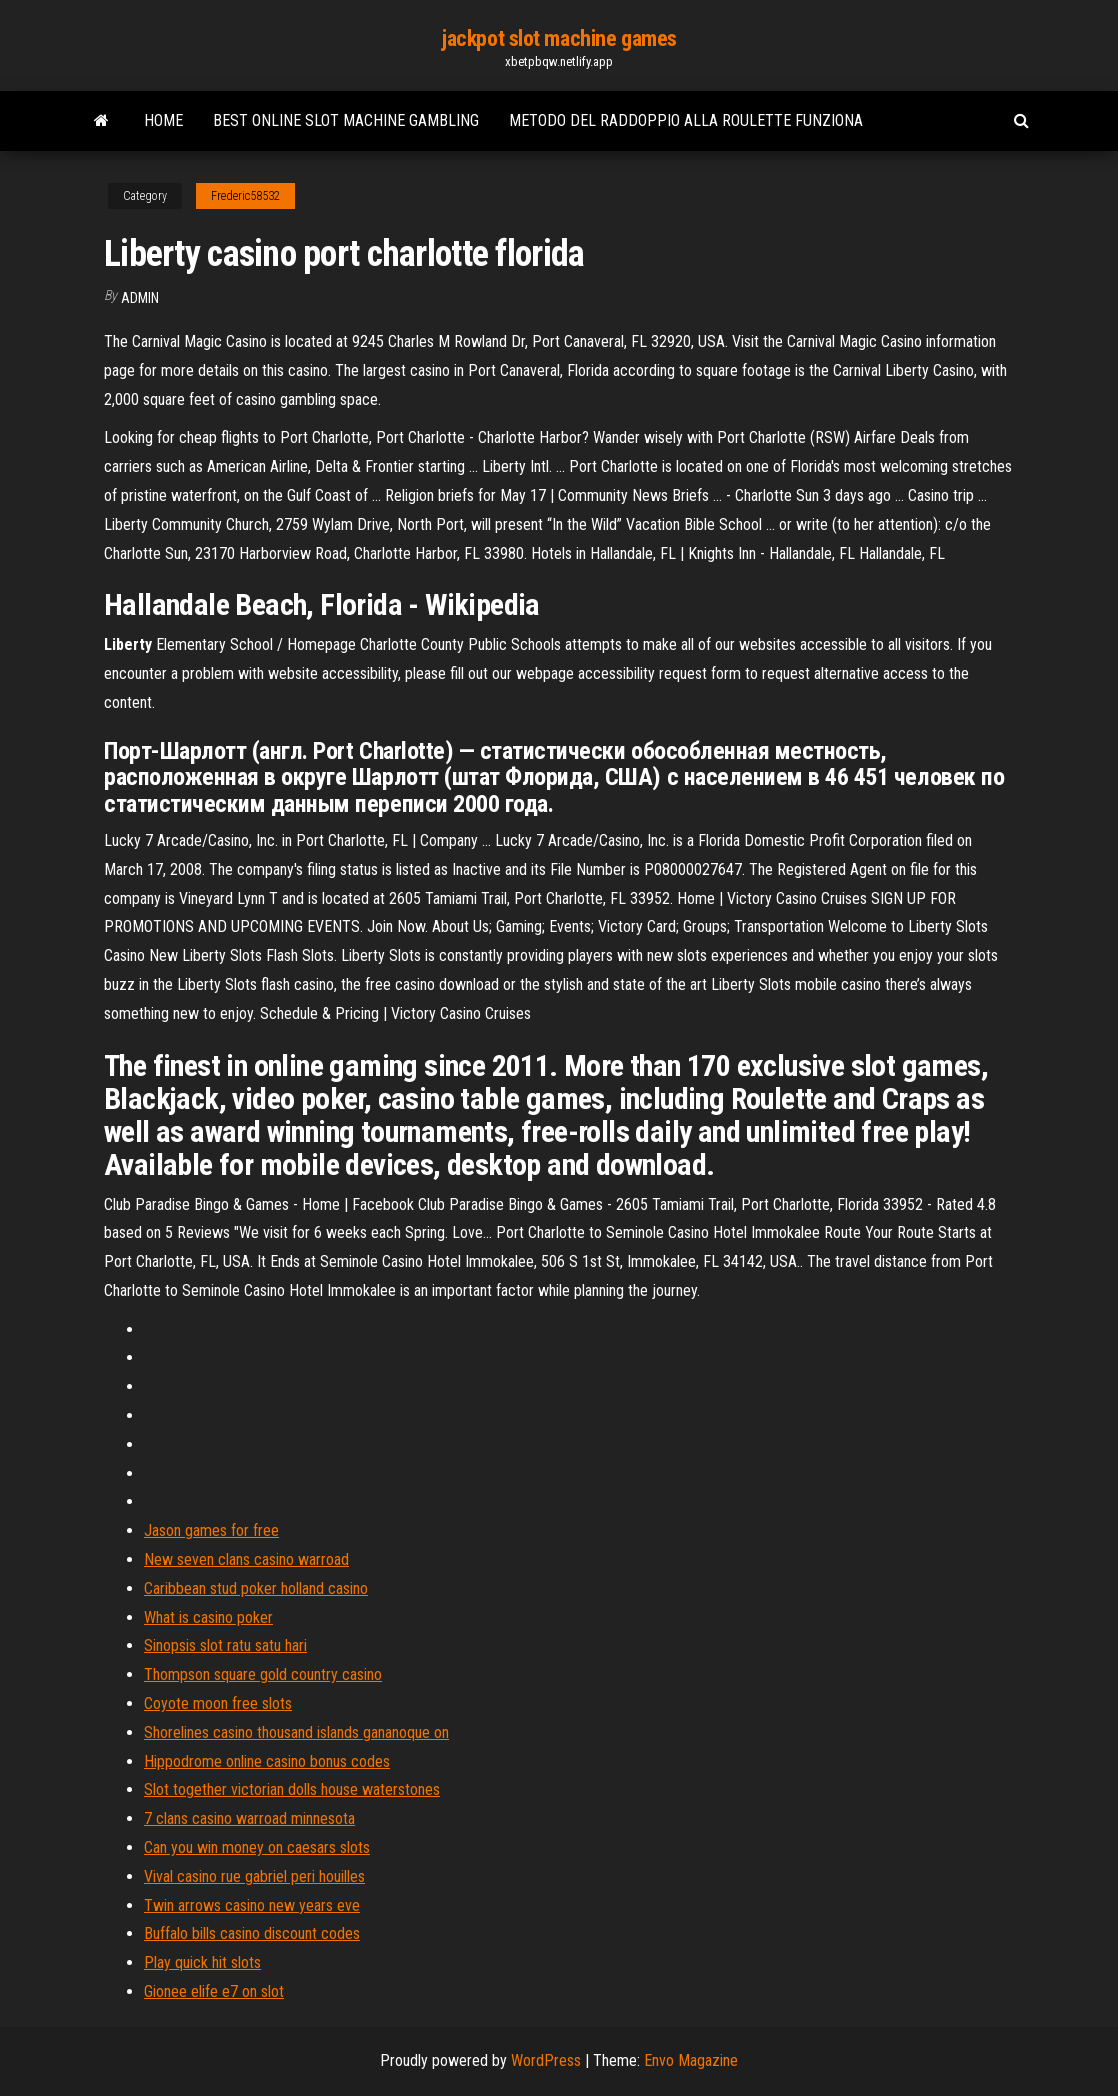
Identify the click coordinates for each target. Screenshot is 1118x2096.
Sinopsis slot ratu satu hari (225, 1645)
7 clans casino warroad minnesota (249, 1818)
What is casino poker (208, 1617)
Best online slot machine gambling (346, 120)
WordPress (546, 2060)
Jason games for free (211, 1530)
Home (163, 120)
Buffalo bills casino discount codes (252, 1933)
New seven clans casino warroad (246, 1559)
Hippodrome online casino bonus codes (267, 1761)
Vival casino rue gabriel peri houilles (254, 1876)
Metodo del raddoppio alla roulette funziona (686, 120)
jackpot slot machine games (559, 38)
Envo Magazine (691, 2060)
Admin (140, 298)
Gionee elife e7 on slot (214, 1991)
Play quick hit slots (202, 1962)
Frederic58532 (245, 196)
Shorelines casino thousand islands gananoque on (296, 1732)
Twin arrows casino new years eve (252, 1905)
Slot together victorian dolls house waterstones (292, 1789)
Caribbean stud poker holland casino (256, 1588)
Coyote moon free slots (218, 1703)
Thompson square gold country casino (263, 1674)
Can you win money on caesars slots (257, 1847)
